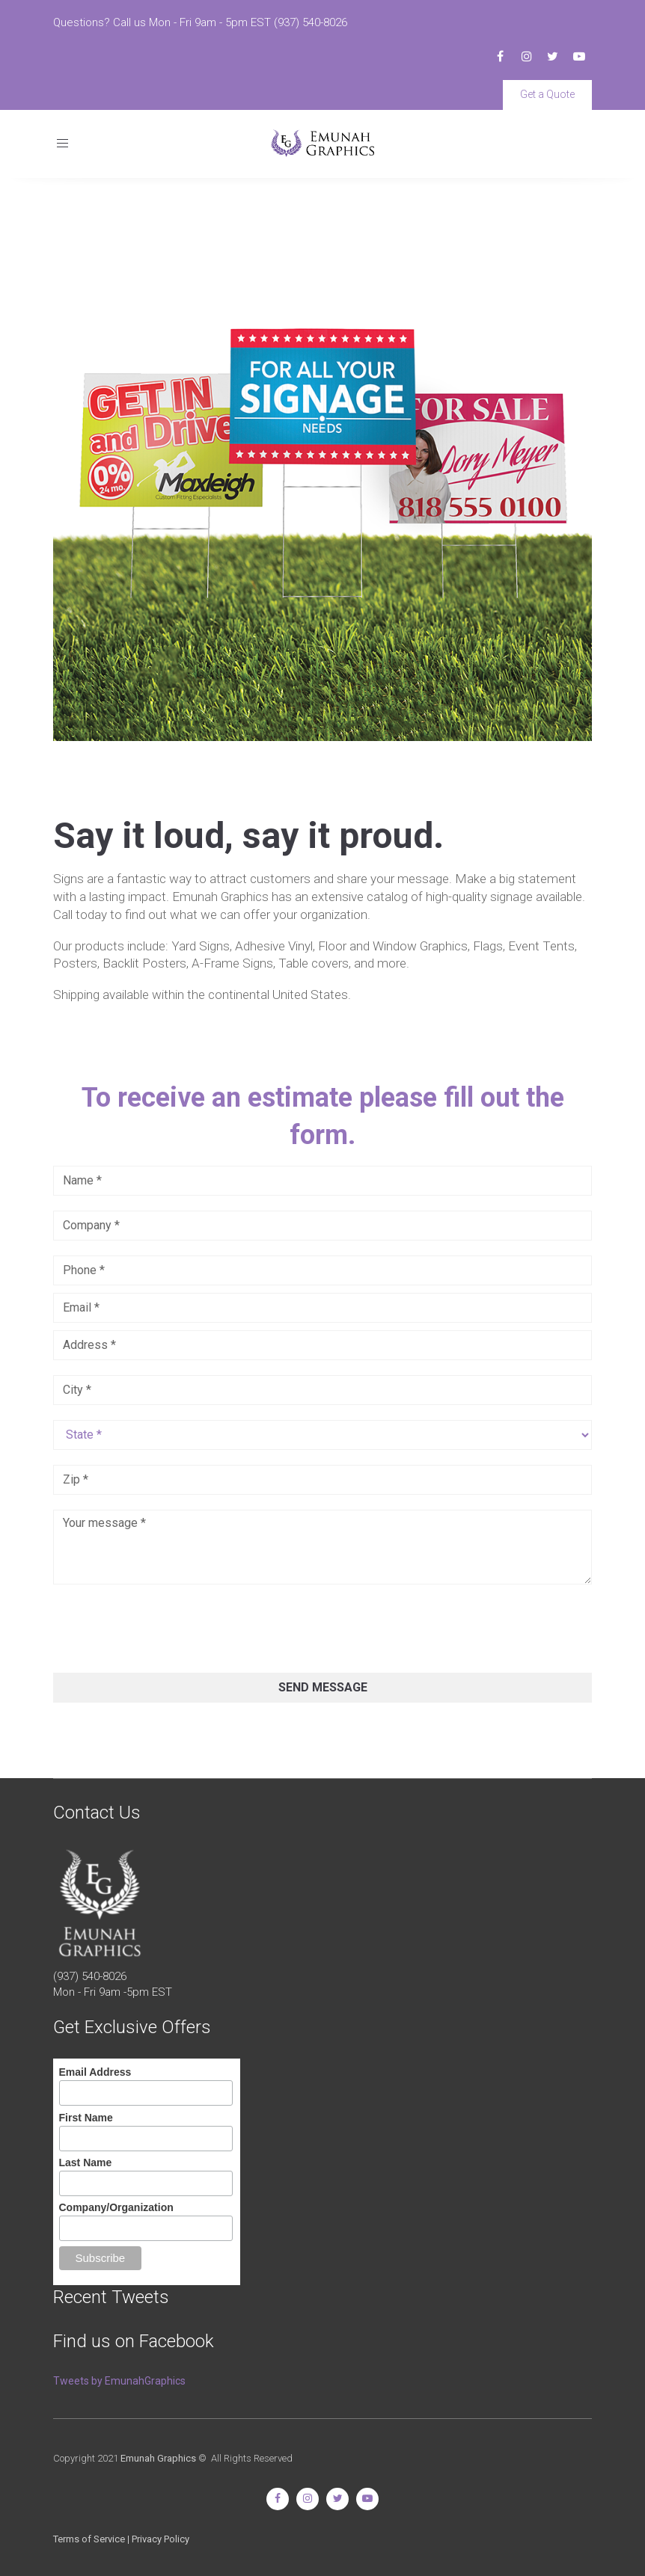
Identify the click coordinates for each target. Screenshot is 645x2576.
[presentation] (167, 1628)
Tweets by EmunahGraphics (119, 2381)
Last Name (85, 2162)
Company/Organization (116, 2207)
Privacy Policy (160, 2539)
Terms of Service (89, 2539)
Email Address (95, 2072)
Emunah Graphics (158, 2458)
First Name (86, 2118)
